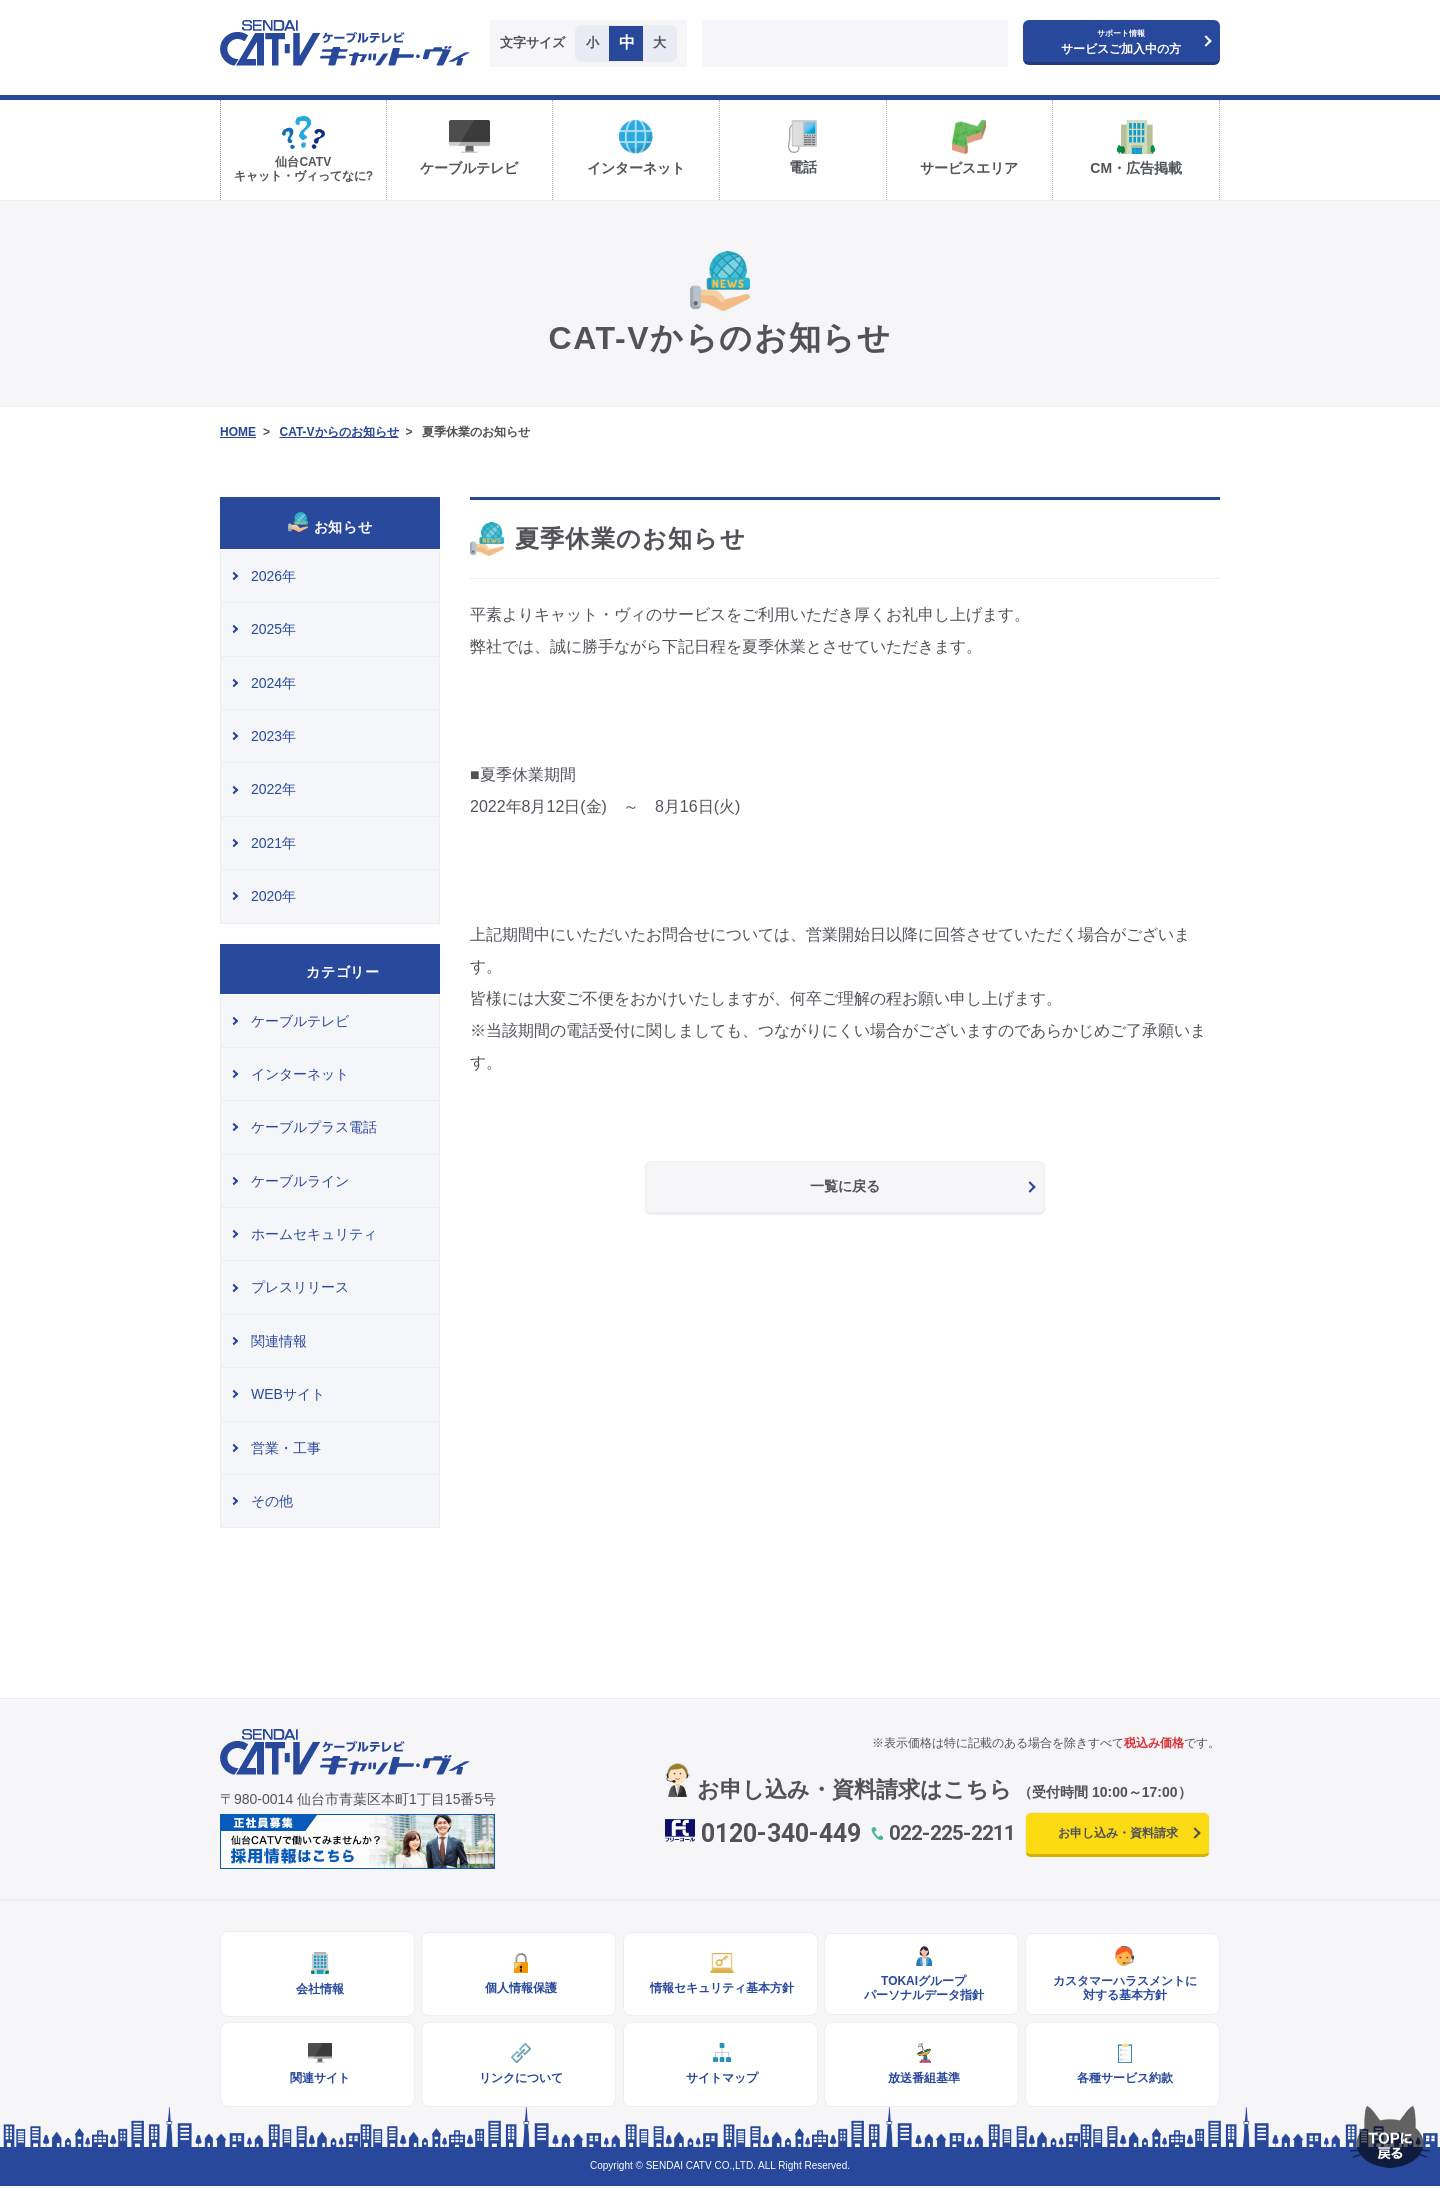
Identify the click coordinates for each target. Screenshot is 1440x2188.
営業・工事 (286, 1448)
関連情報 (279, 1341)
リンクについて (519, 2080)
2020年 (273, 896)
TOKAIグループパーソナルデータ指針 (921, 1989)
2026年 (273, 576)
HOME (238, 432)
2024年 (273, 683)
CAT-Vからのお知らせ (338, 432)
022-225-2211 (952, 1833)
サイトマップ (720, 2080)
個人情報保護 (519, 1989)
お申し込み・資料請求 (1118, 1833)
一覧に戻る (845, 1186)
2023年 (273, 736)
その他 (272, 1501)
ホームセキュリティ (314, 1234)
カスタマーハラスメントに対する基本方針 (1123, 1989)
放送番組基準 (921, 2080)
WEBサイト (288, 1394)
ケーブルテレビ (300, 1021)
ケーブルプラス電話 (314, 1127)
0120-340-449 (781, 1833)
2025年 (273, 629)
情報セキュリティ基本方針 (720, 1989)
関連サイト (318, 2080)
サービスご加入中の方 (1121, 42)
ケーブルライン (300, 1181)
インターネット (300, 1074)
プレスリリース (300, 1287)
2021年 (273, 843)
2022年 (273, 789)
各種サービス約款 (1123, 2080)
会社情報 (318, 1990)
